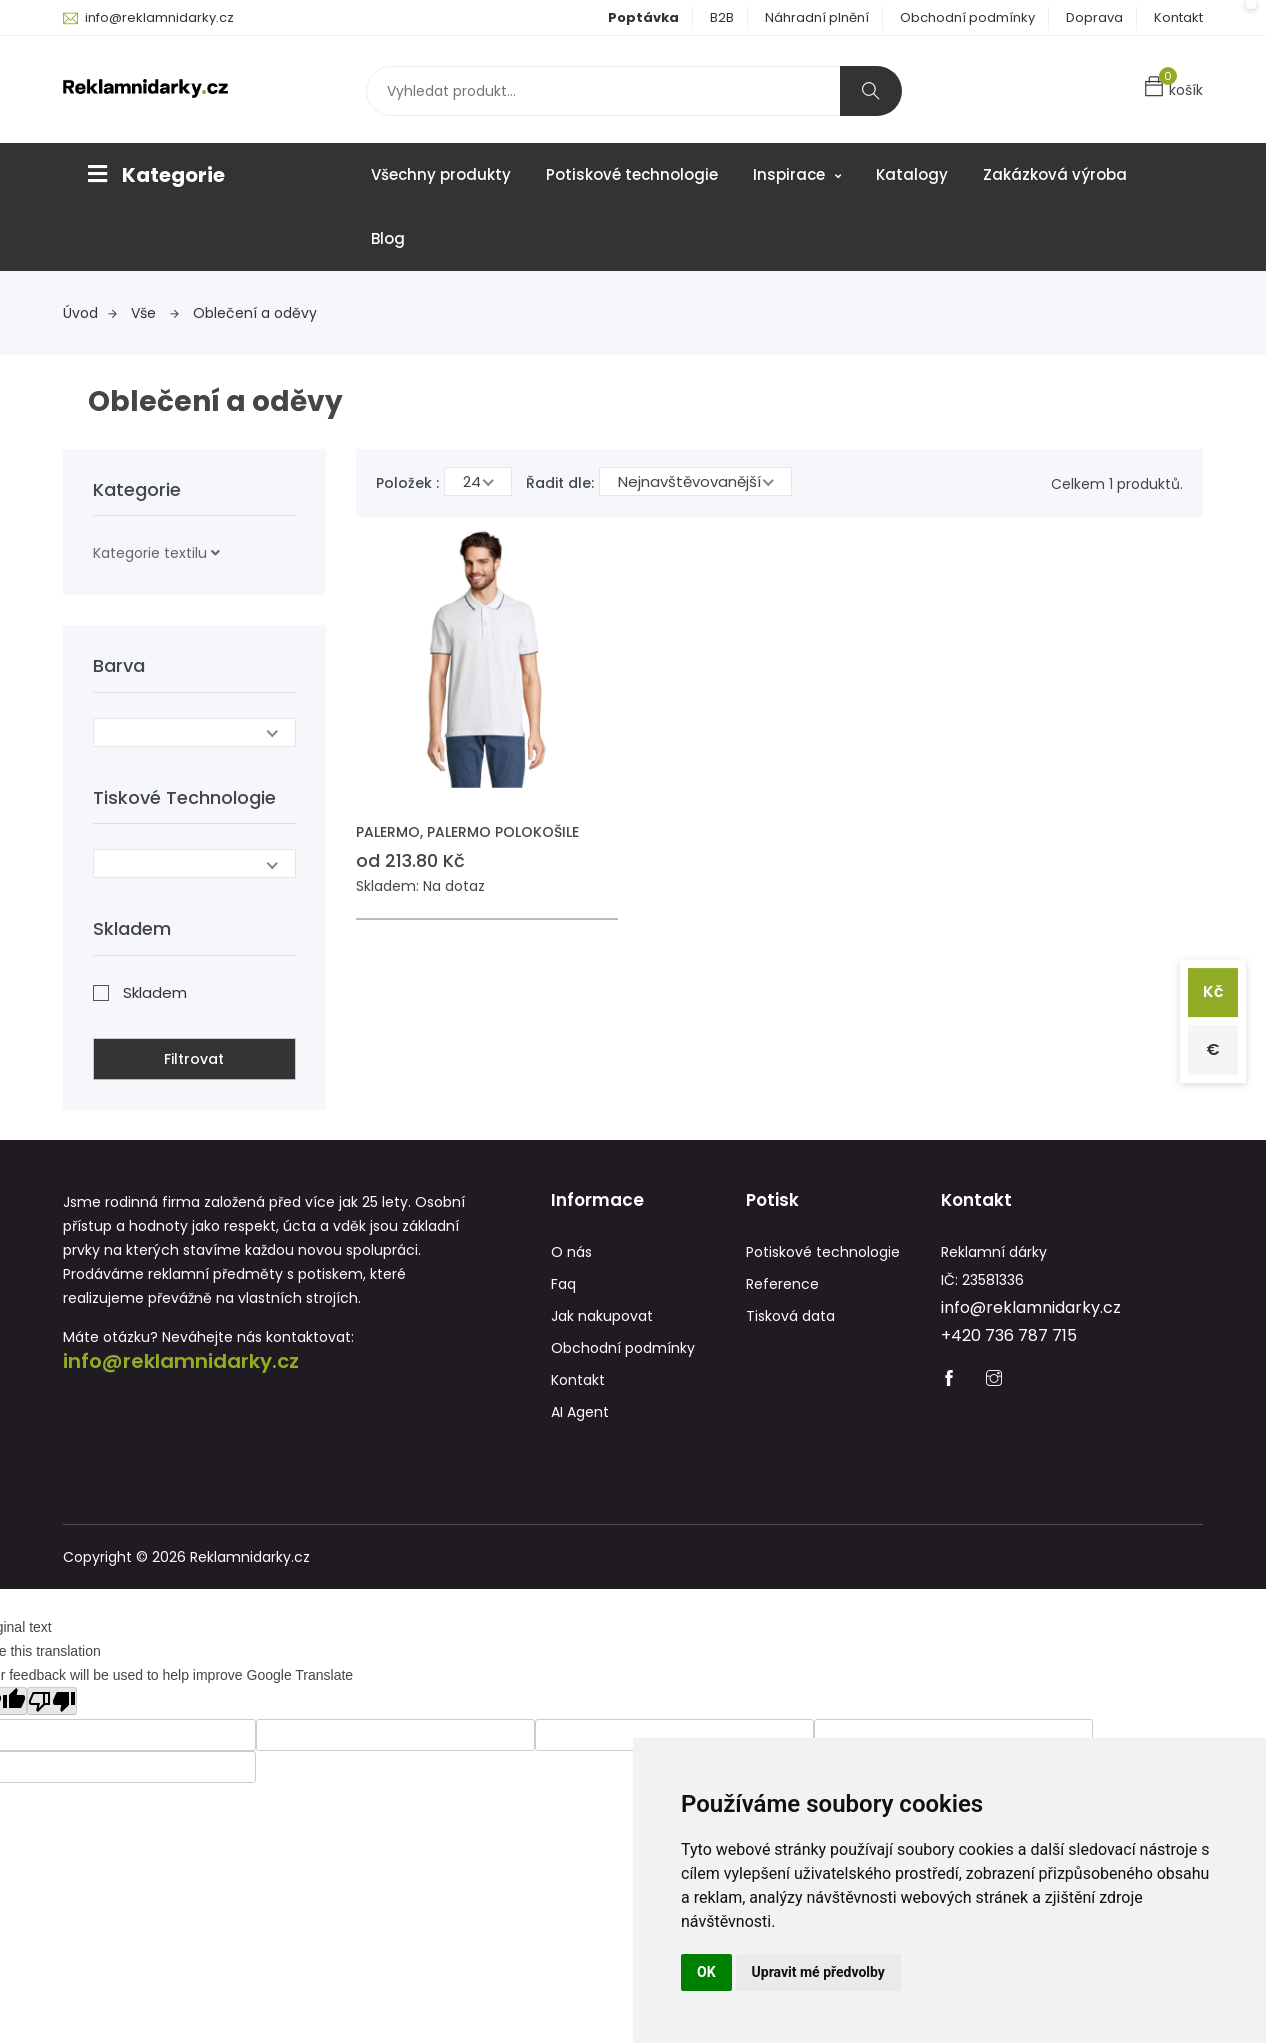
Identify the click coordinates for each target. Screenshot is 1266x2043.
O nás (571, 1252)
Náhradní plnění (817, 17)
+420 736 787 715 (1009, 1335)
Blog (388, 238)
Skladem (155, 992)
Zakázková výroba (1055, 174)
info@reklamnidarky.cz (159, 17)
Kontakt (1178, 17)
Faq (563, 1284)
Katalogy (912, 174)
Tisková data (790, 1316)
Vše (155, 313)
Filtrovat (194, 1059)
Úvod (90, 313)
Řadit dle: (560, 483)
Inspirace (797, 174)
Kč (1213, 992)
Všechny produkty (441, 174)
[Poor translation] (52, 1701)
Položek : (407, 483)
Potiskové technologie (632, 174)
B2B (722, 17)
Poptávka (643, 17)
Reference (782, 1284)
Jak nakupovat (602, 1316)
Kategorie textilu (150, 553)
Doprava (1094, 17)
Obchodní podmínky (967, 17)
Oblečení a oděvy (255, 313)
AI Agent (580, 1412)
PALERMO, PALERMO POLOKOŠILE (467, 832)
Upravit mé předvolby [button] (818, 1972)
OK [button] (706, 1972)
